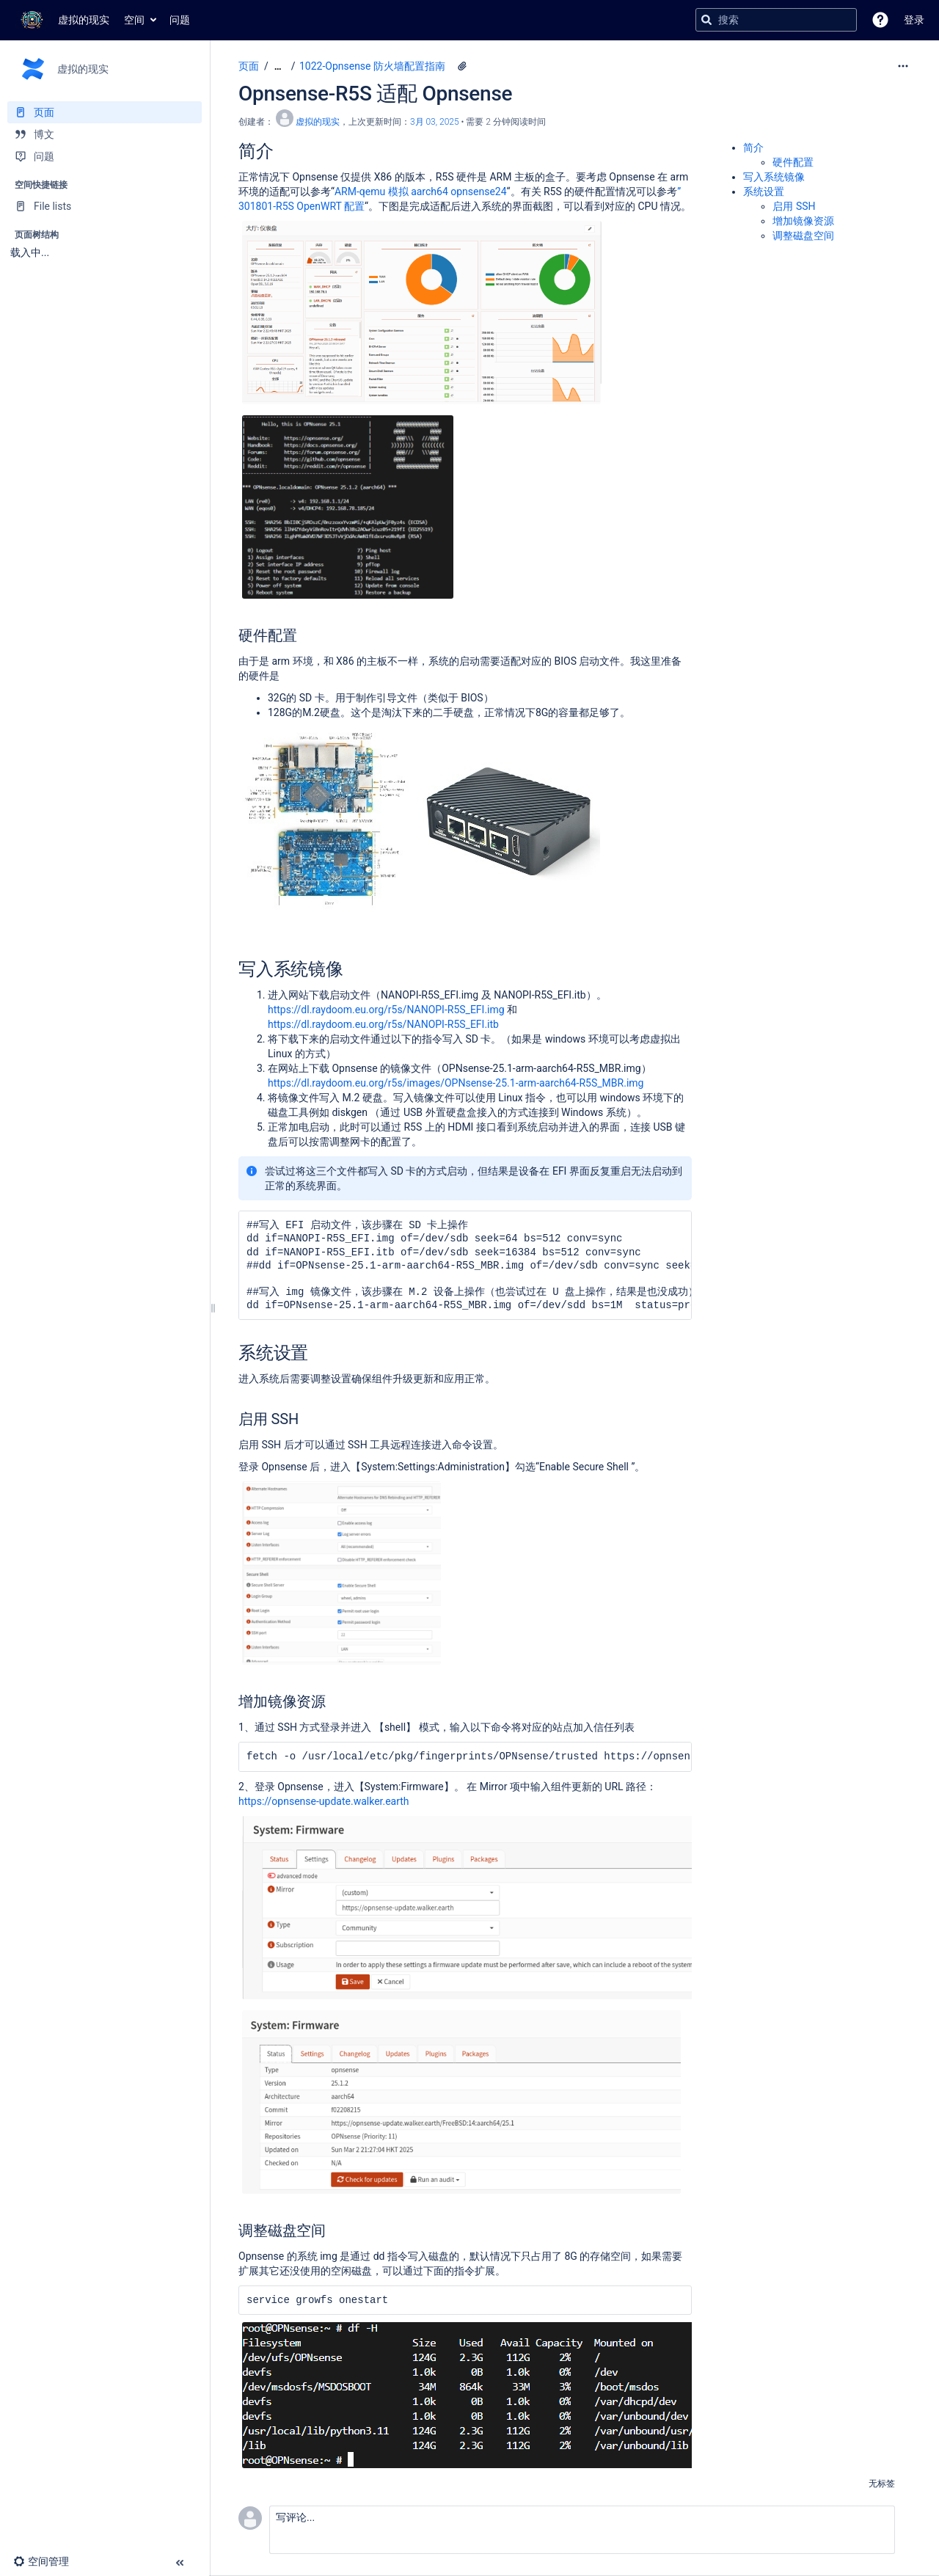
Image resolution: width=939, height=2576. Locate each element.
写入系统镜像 (774, 177)
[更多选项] (903, 66)
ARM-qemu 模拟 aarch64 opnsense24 (421, 191)
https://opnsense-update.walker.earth (323, 1801)
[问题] (104, 156)
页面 (248, 66)
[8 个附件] (462, 66)
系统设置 (763, 191)
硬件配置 (793, 162)
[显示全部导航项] (278, 66)
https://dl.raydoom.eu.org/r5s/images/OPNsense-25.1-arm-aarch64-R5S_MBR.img (455, 1083)
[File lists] (104, 206)
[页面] (104, 112)
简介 (753, 147)
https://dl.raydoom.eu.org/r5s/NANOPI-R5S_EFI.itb (383, 1024)
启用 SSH (795, 206)
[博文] (104, 134)
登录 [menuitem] (914, 20)
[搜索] (706, 20)
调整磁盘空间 (803, 235)
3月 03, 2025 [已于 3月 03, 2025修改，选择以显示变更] (434, 122)
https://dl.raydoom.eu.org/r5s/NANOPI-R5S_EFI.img (386, 1009)
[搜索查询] (776, 20)
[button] (880, 20)
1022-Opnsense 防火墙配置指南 (372, 66)
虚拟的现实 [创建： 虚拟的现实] (318, 122)
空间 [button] (134, 20)
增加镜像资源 (803, 221)
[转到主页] (62, 20)
